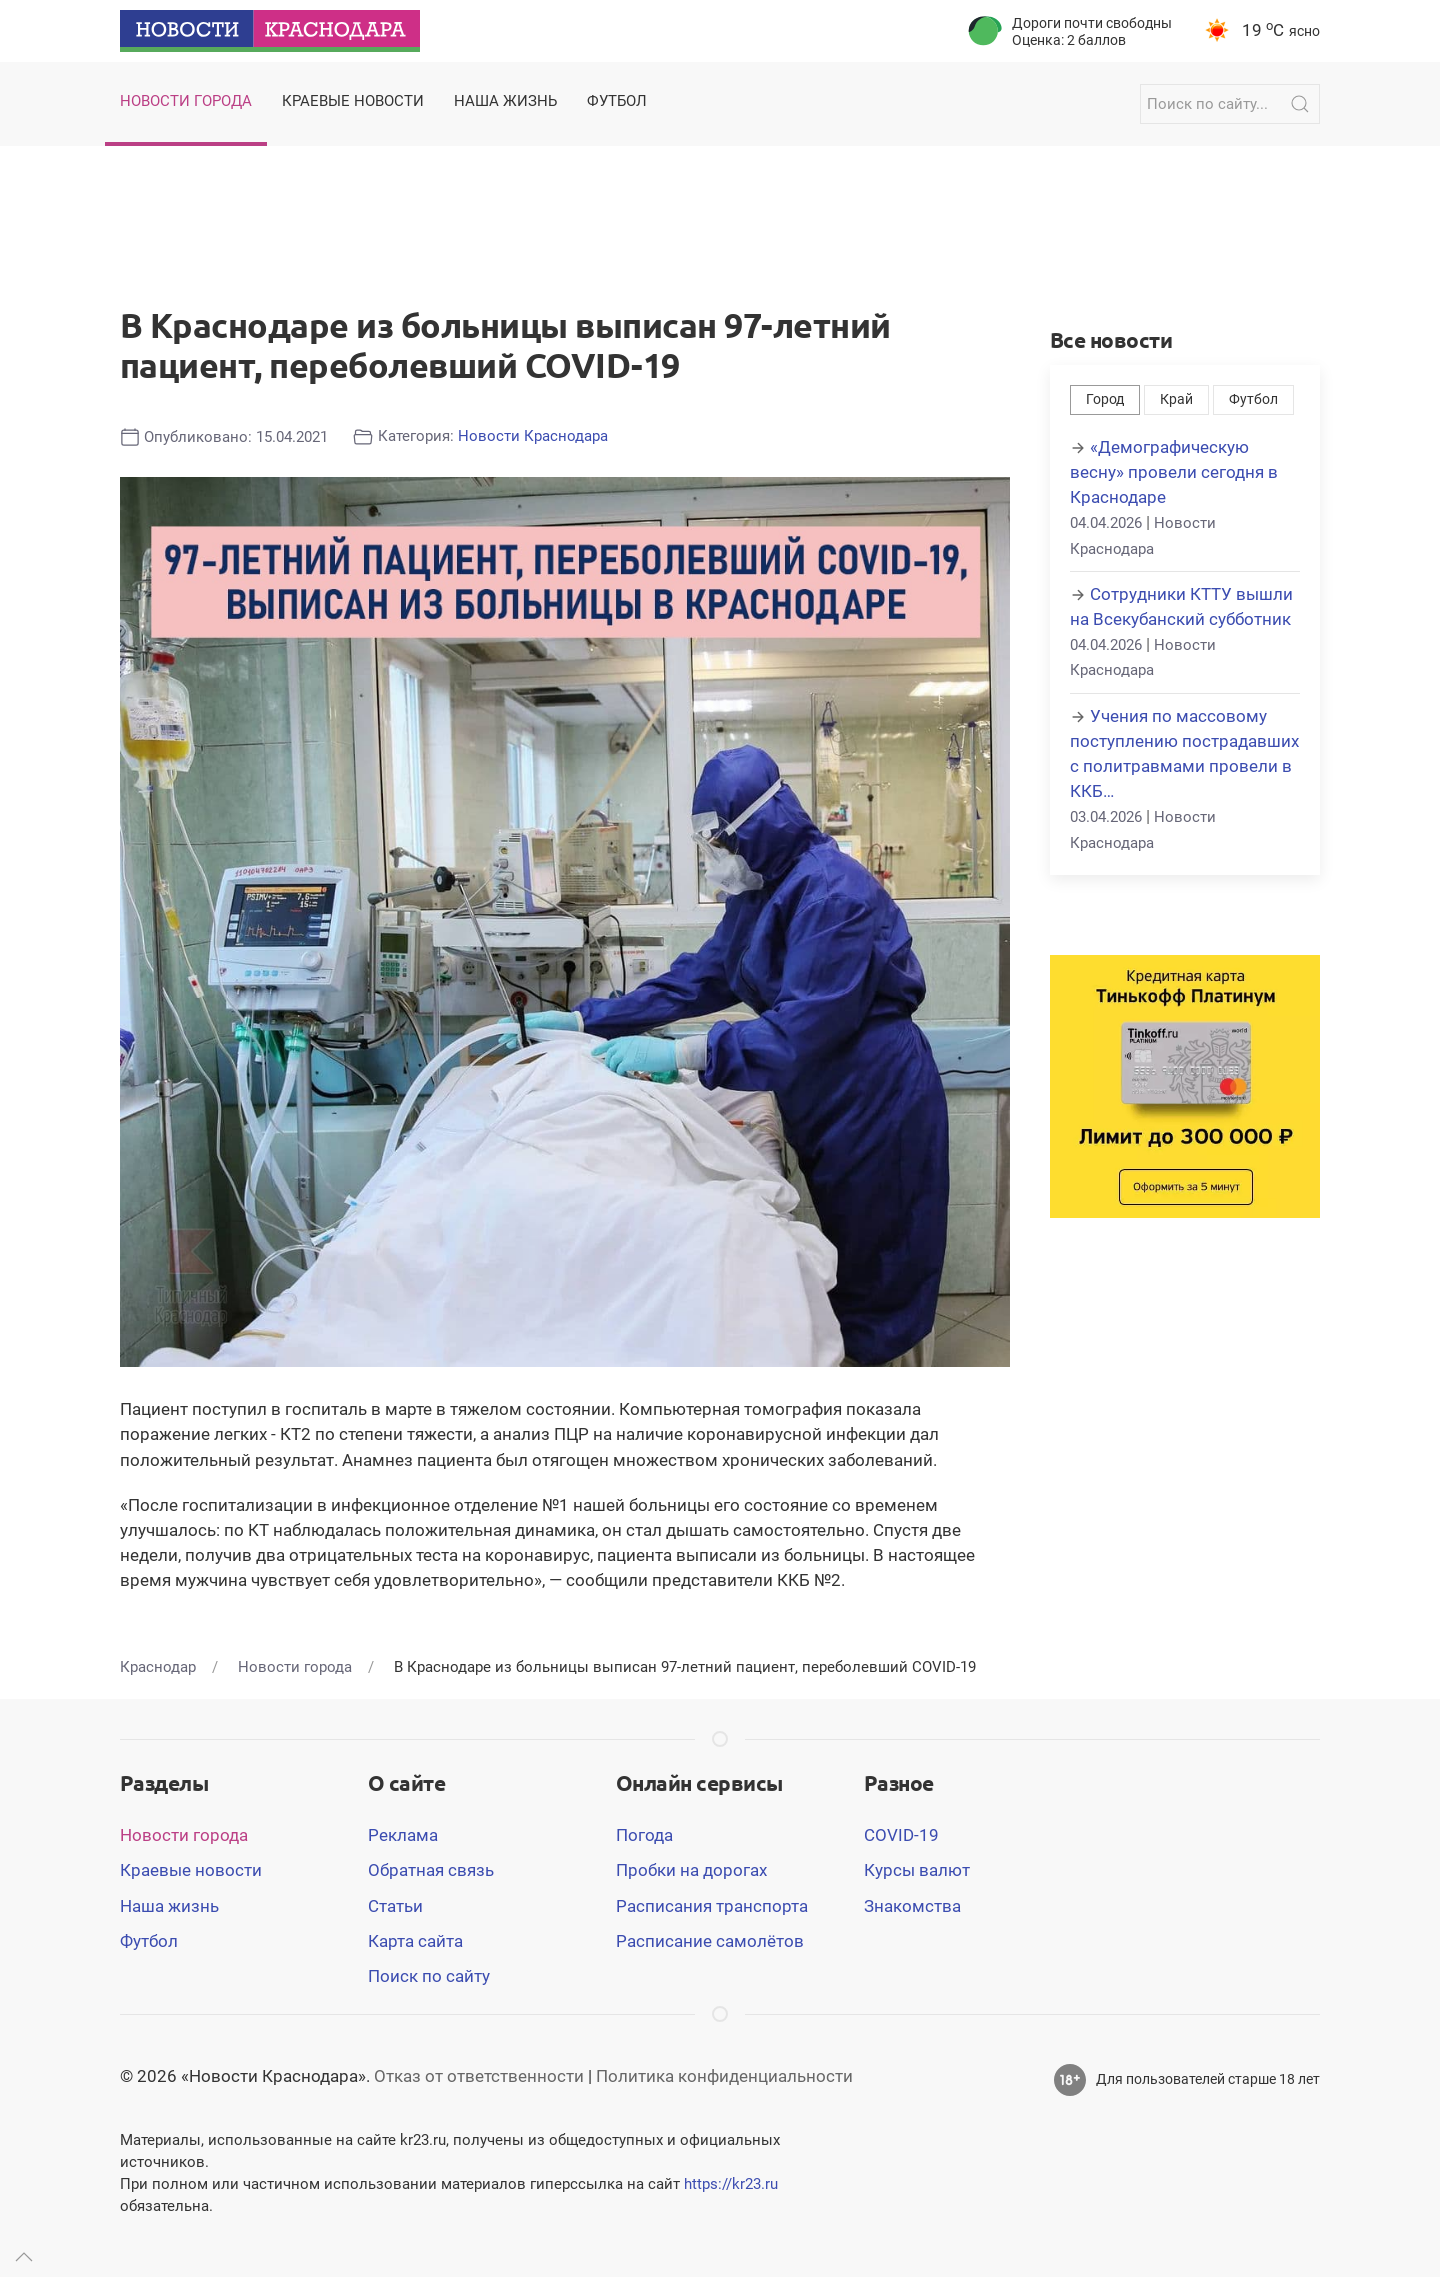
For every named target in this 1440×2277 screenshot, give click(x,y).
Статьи (395, 1906)
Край (1176, 399)
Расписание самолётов (710, 1941)
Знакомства (912, 1906)
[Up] (24, 2257)
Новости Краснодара (533, 436)
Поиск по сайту (429, 1976)
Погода (644, 1835)
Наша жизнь (169, 1906)
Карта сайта (415, 1941)
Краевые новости (191, 1870)
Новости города (184, 1835)
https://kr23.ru (731, 2184)
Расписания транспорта (712, 1906)
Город (1105, 399)
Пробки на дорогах (691, 1870)
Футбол (1253, 399)
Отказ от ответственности (479, 2076)
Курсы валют (917, 1870)
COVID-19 (901, 1835)
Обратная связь (431, 1870)
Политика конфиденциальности (724, 2076)
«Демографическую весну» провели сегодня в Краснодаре (1174, 472)
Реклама (403, 1835)
